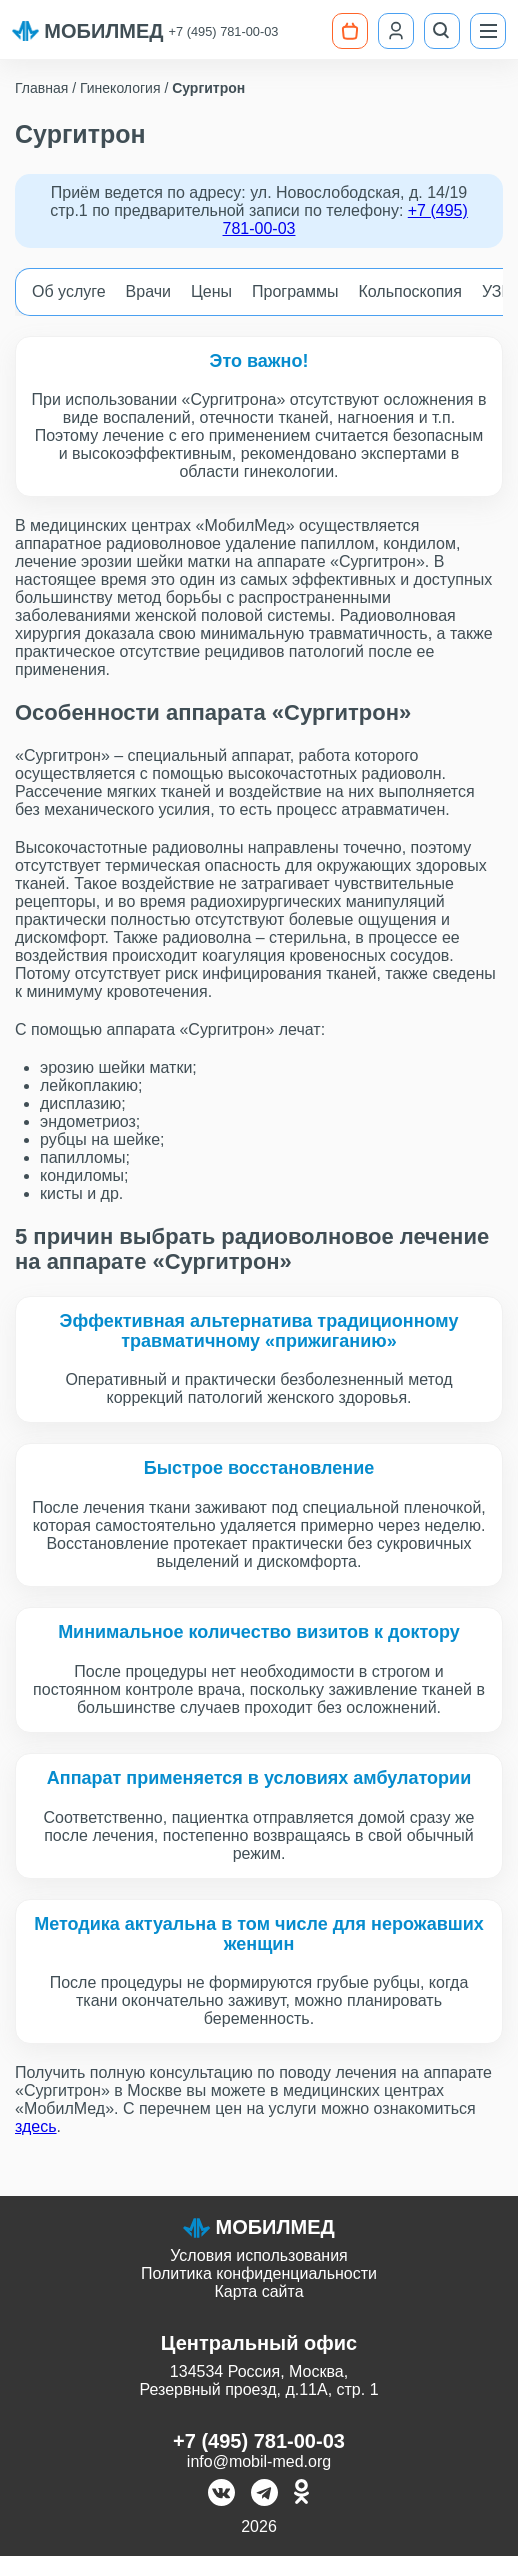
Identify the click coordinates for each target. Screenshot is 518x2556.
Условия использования (259, 2255)
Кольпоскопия (410, 291)
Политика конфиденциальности (259, 2273)
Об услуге (69, 291)
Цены (211, 291)
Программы (295, 291)
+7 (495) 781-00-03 (224, 31)
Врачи (148, 291)
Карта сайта (258, 2291)
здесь (36, 2126)
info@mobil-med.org (259, 2461)
